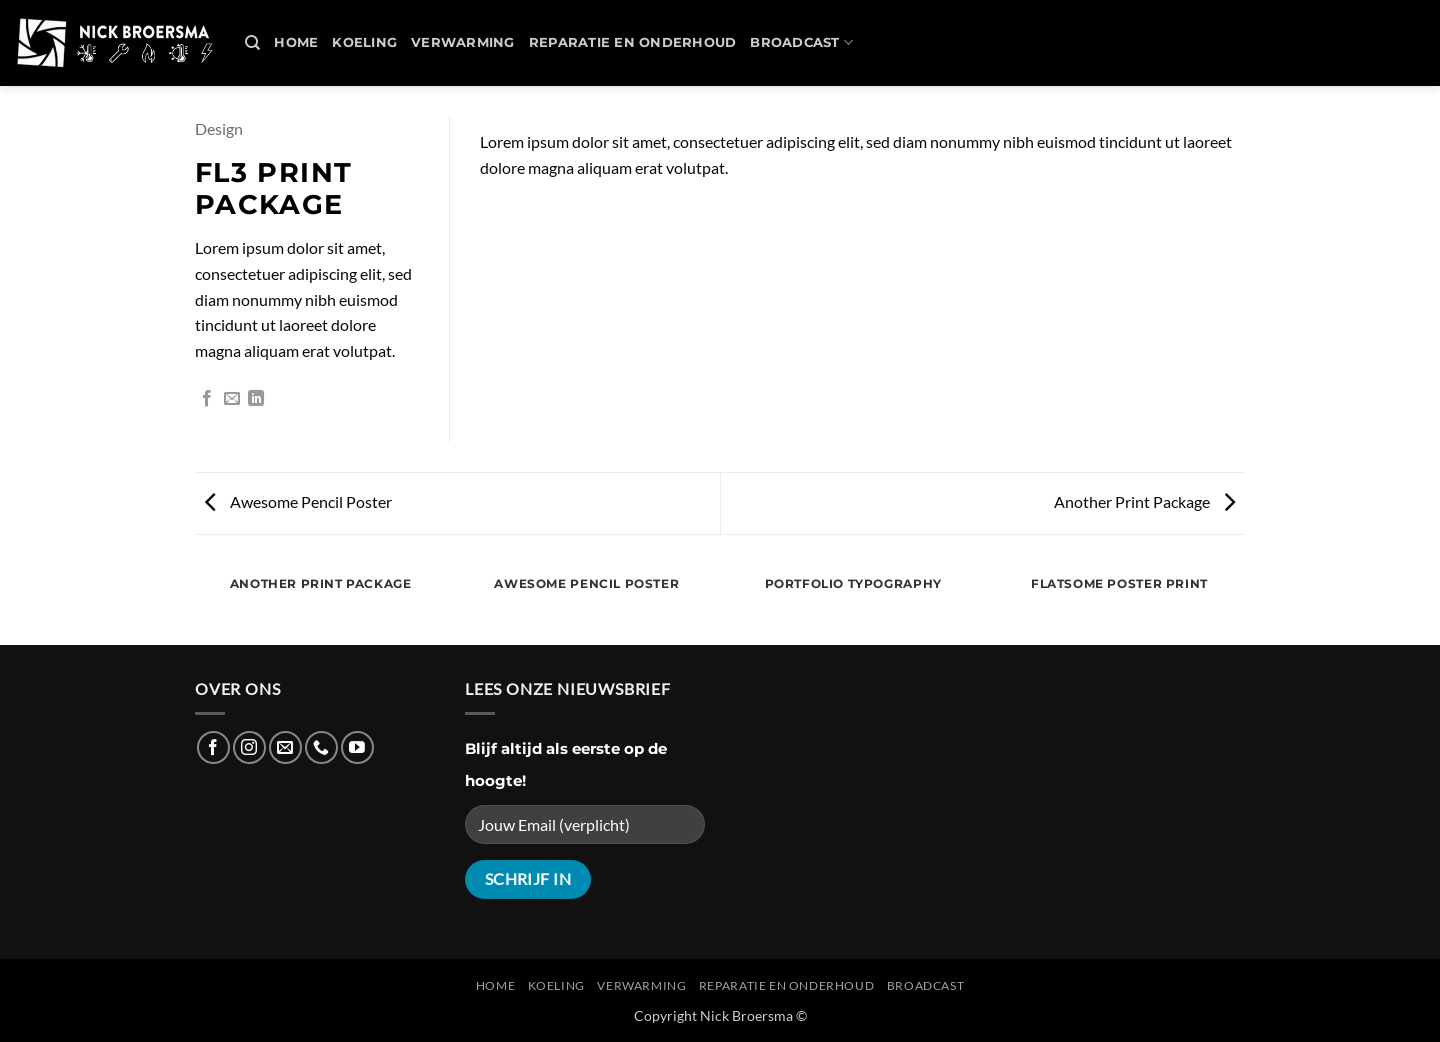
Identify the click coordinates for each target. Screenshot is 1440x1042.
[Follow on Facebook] (213, 747)
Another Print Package (1144, 501)
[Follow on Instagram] (249, 747)
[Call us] (321, 747)
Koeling (364, 42)
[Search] (252, 43)
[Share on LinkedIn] (256, 399)
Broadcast (801, 42)
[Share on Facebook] (207, 399)
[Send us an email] (285, 747)
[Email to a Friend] (232, 399)
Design (219, 128)
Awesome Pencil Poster (298, 501)
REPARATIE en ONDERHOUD (633, 42)
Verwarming (463, 42)
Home (296, 42)
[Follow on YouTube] (357, 747)
